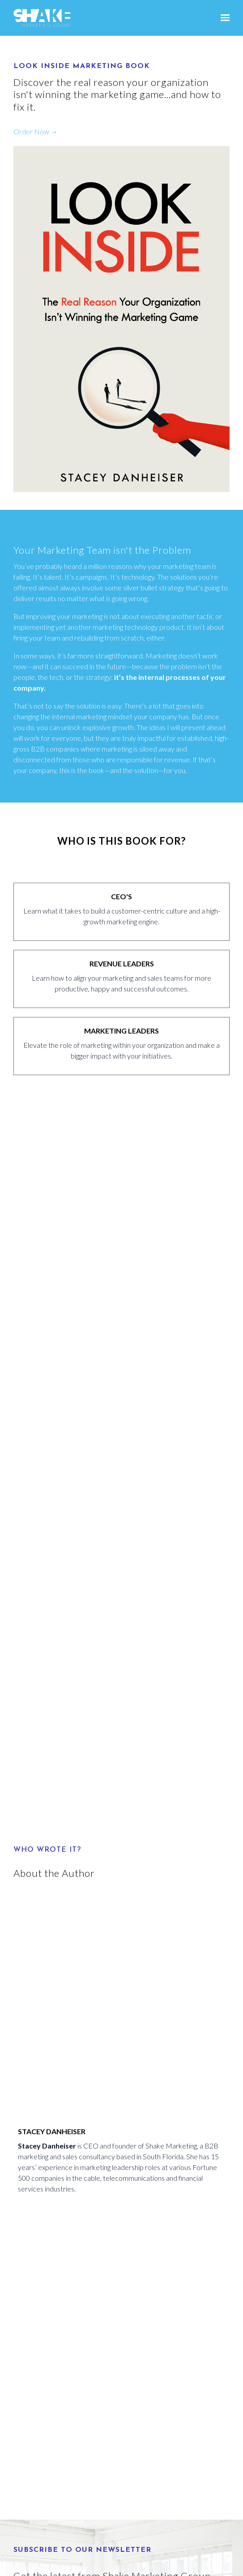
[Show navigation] (223, 18)
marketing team (187, 566)
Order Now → (35, 131)
